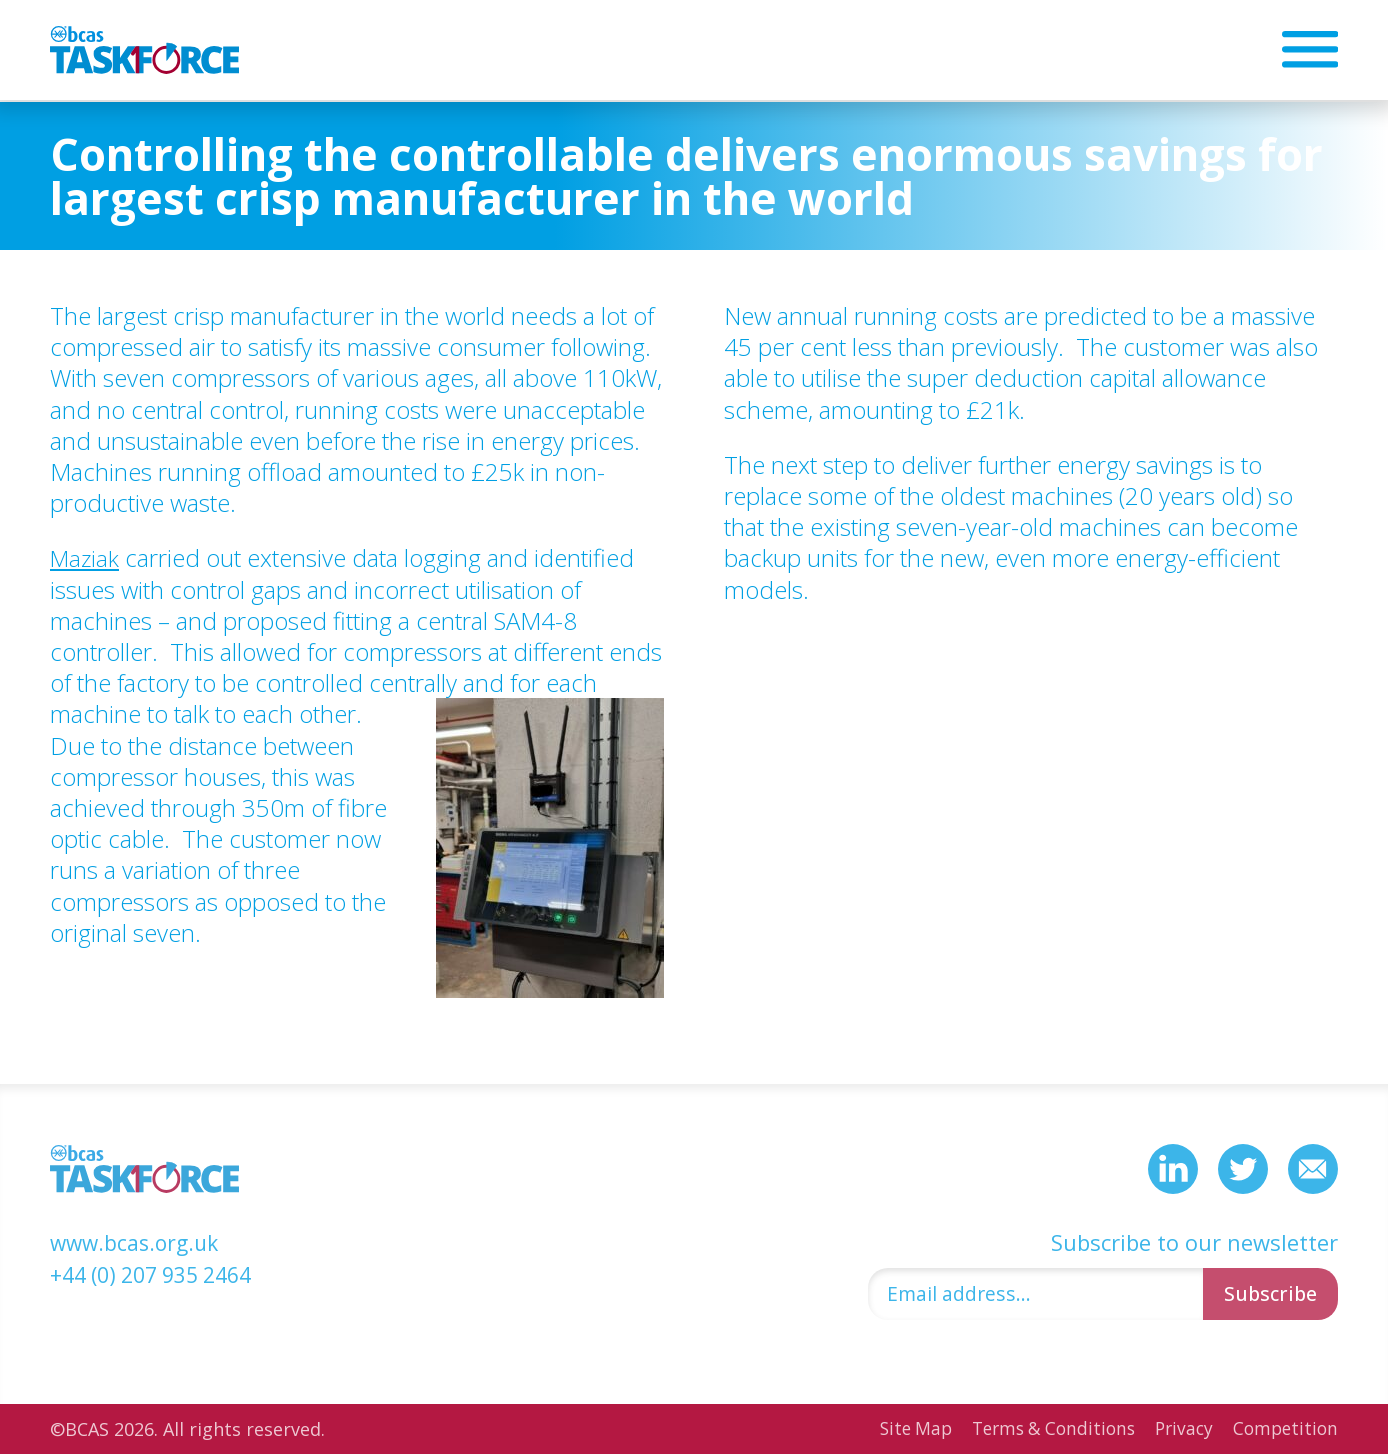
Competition (1283, 1430)
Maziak (86, 557)
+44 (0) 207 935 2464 (159, 1272)
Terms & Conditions (1042, 1430)
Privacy (1178, 1430)
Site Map (898, 1430)
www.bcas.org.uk (138, 1241)
